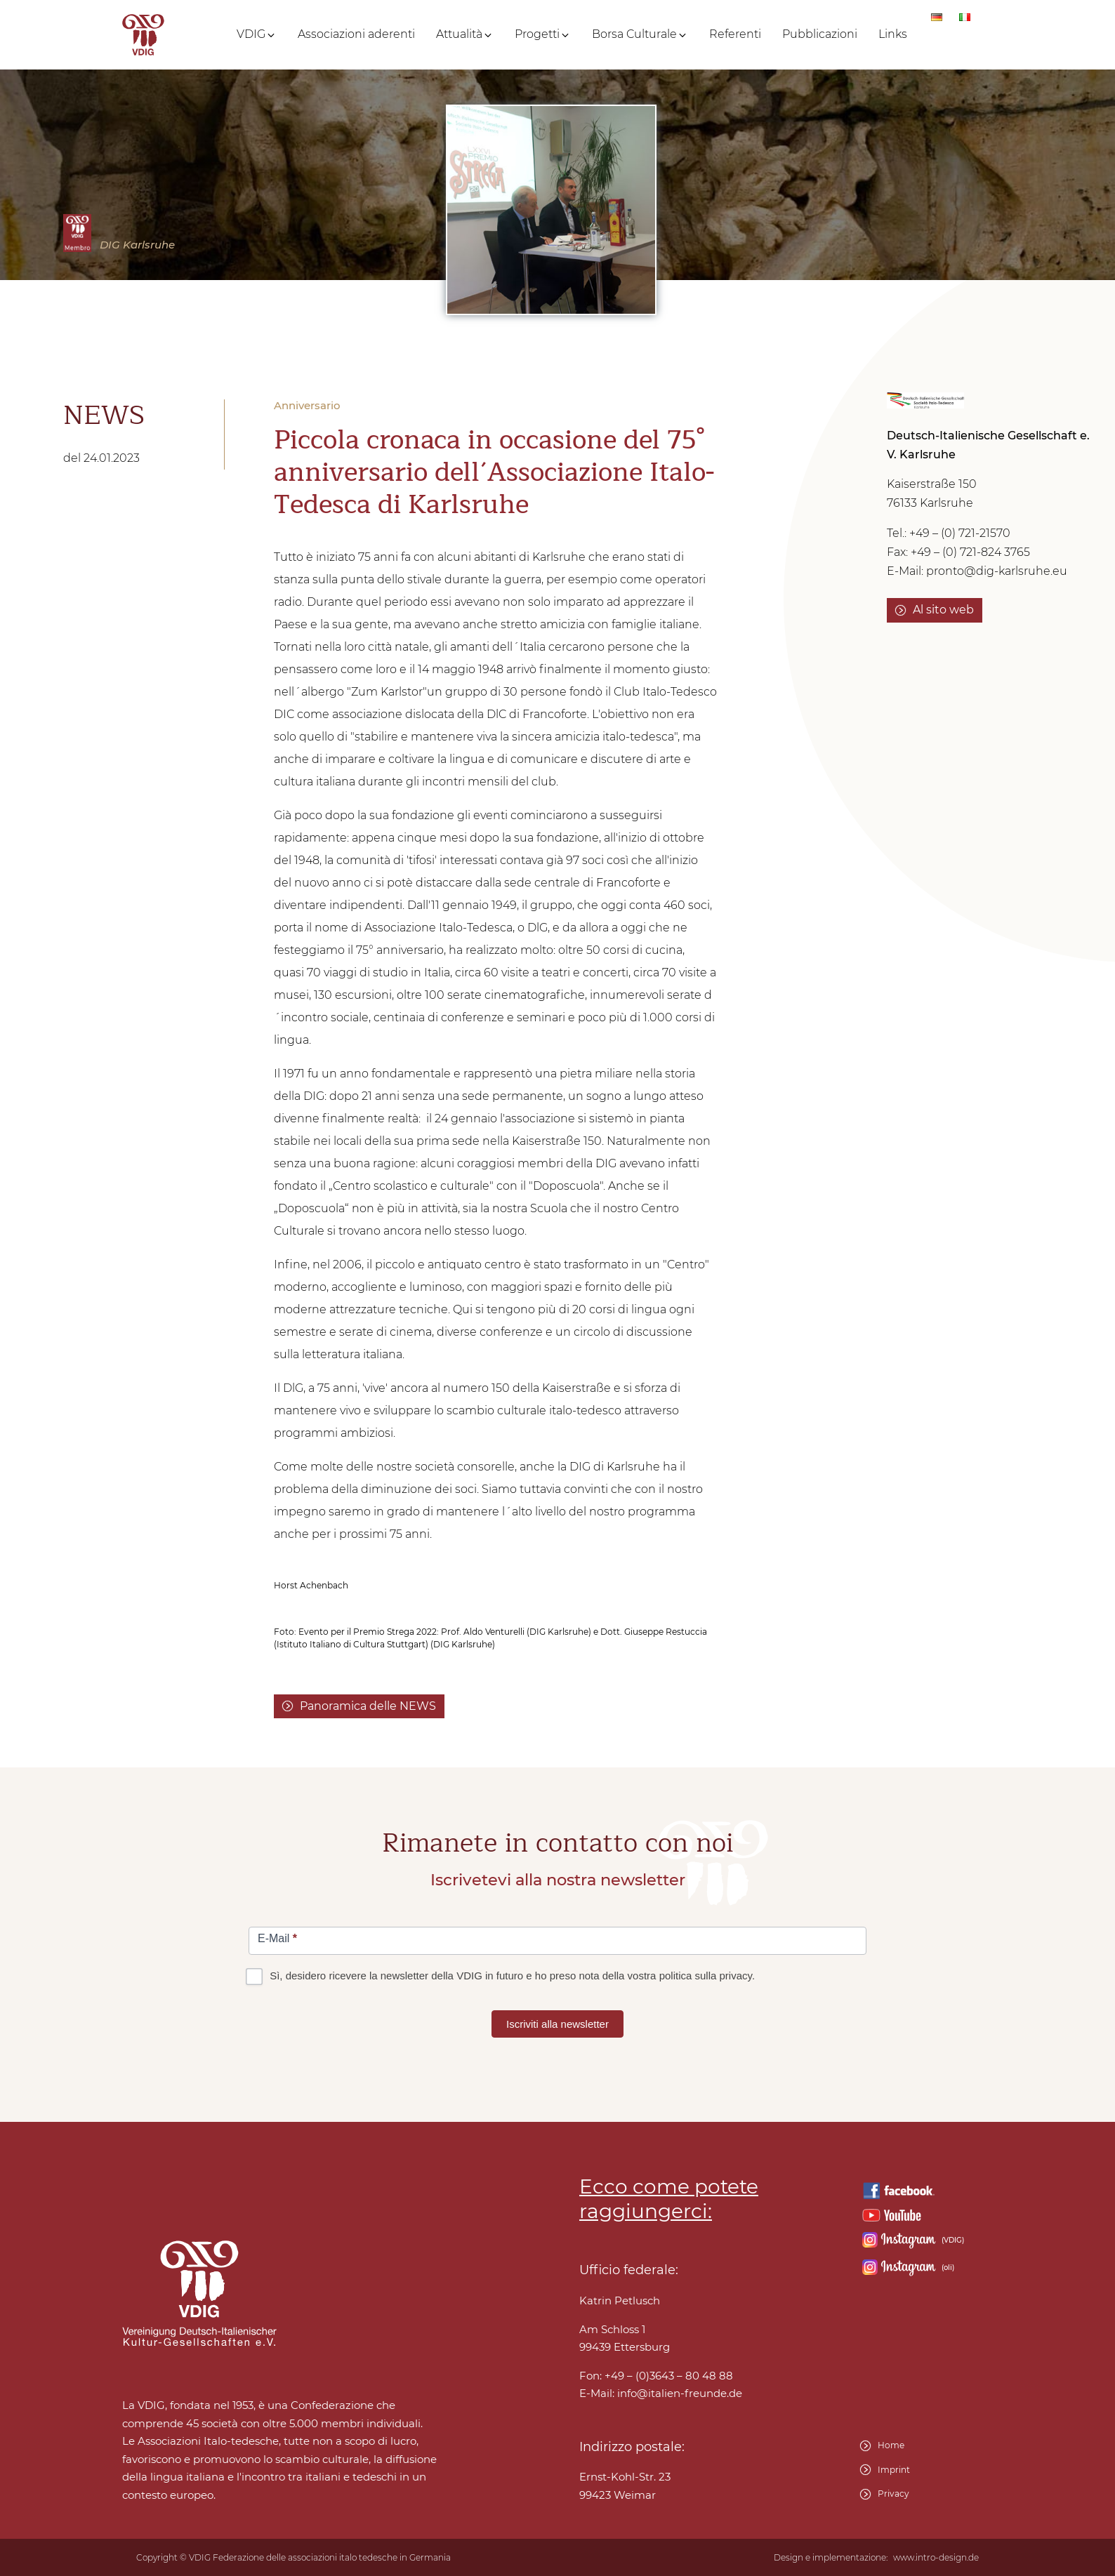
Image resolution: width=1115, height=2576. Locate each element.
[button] (256, 34)
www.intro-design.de (936, 2558)
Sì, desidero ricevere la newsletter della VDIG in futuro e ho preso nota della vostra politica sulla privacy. (502, 1976)
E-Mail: (660, 2393)
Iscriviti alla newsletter (557, 2024)
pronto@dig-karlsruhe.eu (996, 571)
